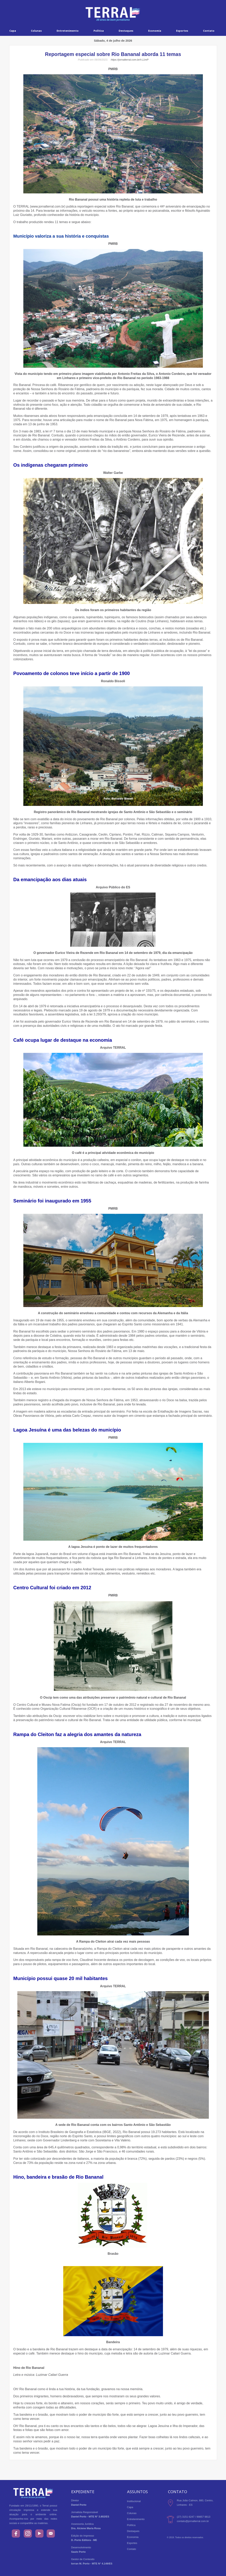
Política (99, 30)
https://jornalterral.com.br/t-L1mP (129, 59)
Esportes (182, 30)
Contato (131, 2549)
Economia (154, 30)
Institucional (134, 2501)
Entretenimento (68, 30)
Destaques (126, 30)
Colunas (36, 30)
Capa (12, 30)
